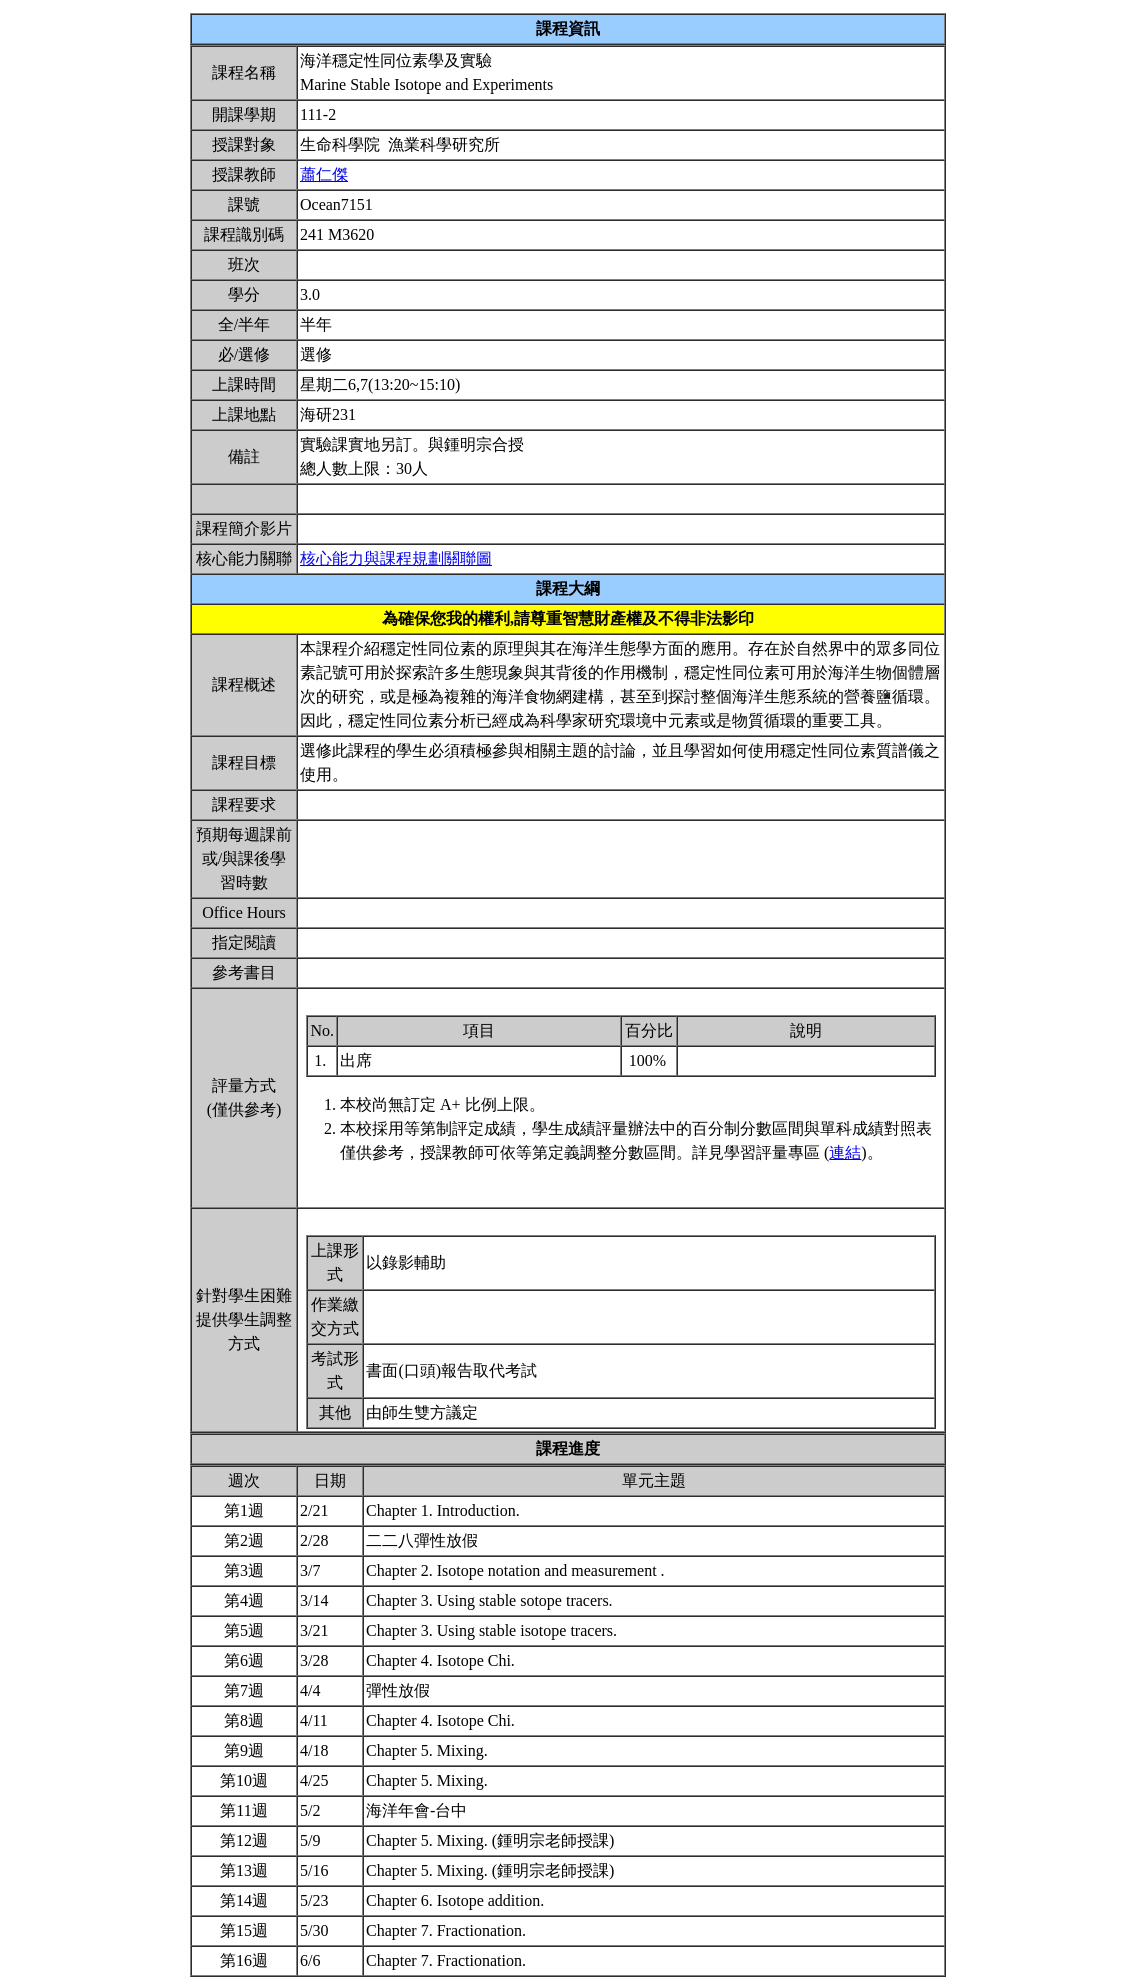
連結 (845, 1152)
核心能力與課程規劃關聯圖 (396, 558)
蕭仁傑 (324, 174)
